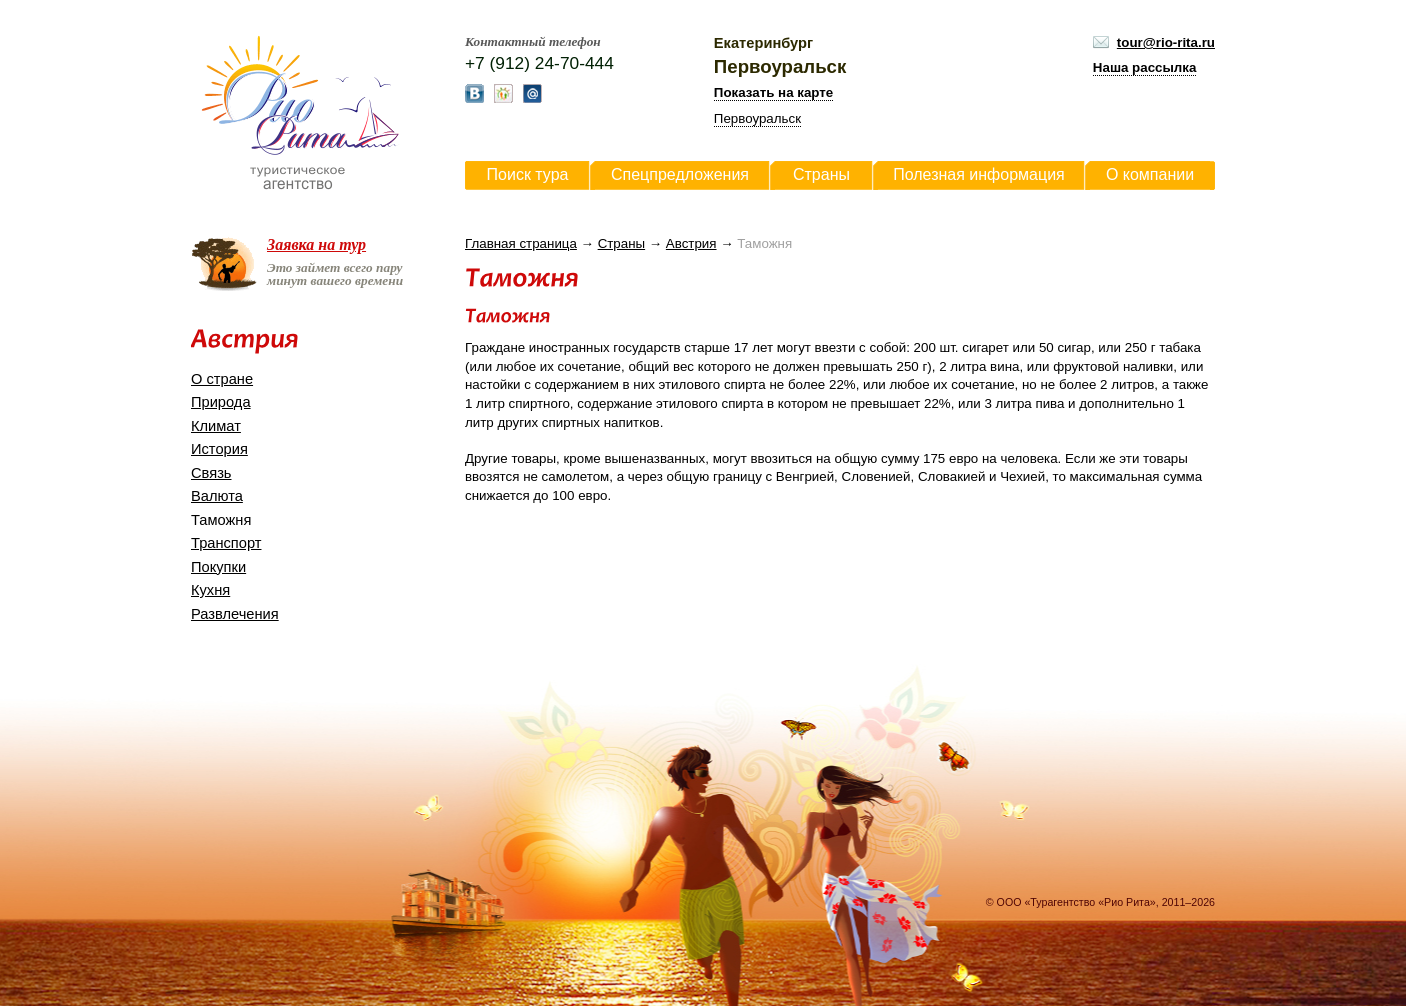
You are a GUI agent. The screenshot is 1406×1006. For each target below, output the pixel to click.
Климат (216, 426)
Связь (211, 473)
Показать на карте (773, 92)
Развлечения (235, 614)
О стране (222, 379)
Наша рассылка (1145, 67)
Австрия (691, 243)
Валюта (217, 496)
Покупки (218, 567)
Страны (622, 243)
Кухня (210, 590)
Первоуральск (757, 118)
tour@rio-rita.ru (1166, 42)
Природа (221, 402)
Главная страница (521, 243)
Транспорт (226, 543)
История (219, 449)
